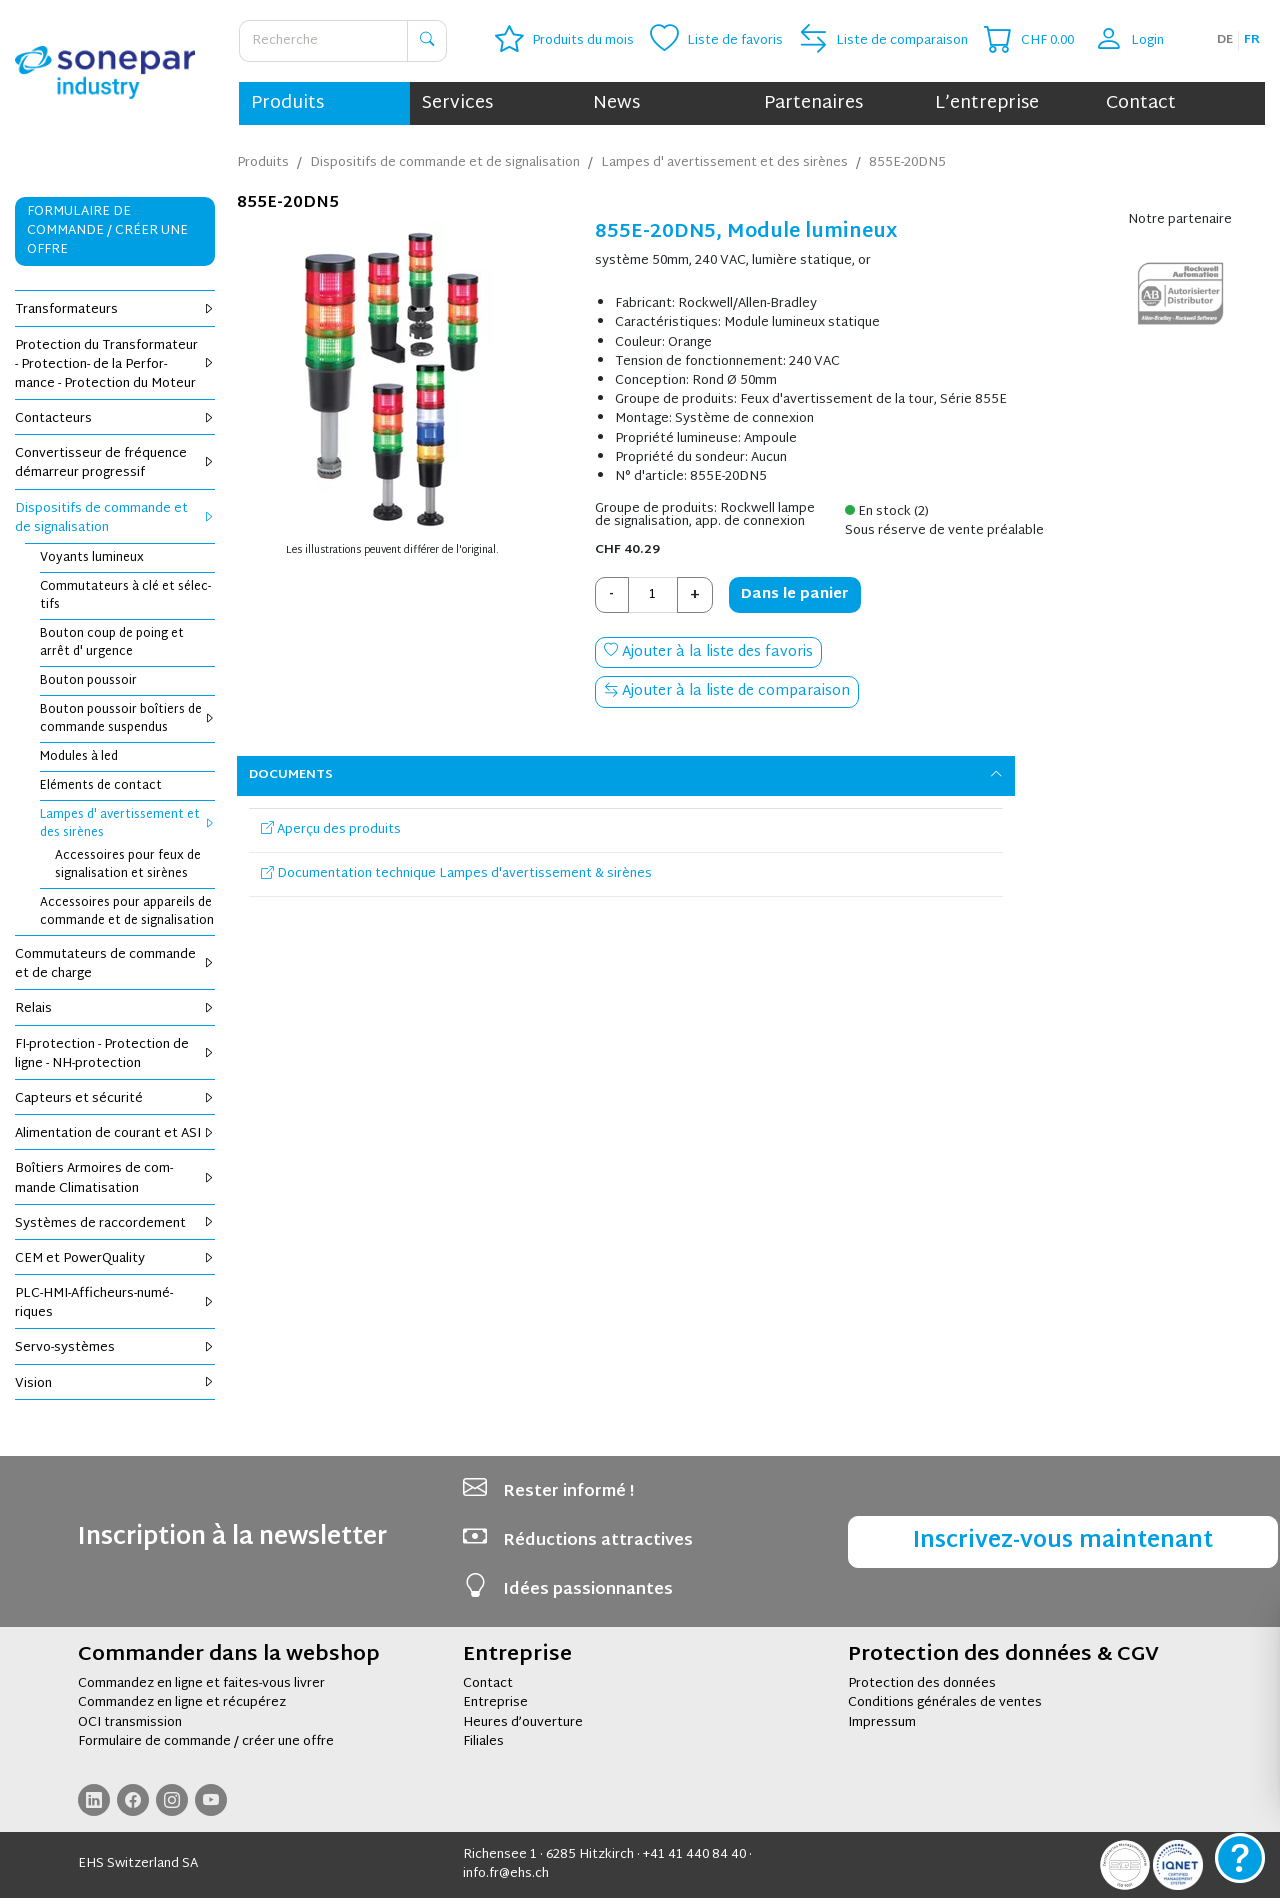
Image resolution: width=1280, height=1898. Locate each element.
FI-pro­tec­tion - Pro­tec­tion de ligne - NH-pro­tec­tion (115, 1054)
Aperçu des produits (331, 830)
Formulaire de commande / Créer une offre (107, 231)
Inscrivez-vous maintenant (1063, 1541)
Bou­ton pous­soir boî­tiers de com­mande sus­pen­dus (127, 719)
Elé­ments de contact (101, 786)
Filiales (483, 1742)
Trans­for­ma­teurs (115, 310)
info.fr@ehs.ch (506, 1874)
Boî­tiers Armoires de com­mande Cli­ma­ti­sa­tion (115, 1178)
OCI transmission (130, 1723)
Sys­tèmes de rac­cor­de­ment (115, 1224)
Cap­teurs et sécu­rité (115, 1099)
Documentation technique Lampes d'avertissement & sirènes (456, 874)
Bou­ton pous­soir (88, 681)
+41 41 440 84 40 (694, 1855)
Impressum (882, 1723)
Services (457, 103)
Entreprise (495, 1703)
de (1225, 40)
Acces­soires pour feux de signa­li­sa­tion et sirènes (128, 865)
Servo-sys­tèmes (115, 1348)
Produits (287, 103)
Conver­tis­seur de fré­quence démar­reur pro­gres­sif (115, 463)
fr (1252, 40)
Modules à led (79, 757)
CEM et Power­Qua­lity (115, 1259)
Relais (115, 1009)
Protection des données (922, 1684)
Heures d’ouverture (523, 1723)
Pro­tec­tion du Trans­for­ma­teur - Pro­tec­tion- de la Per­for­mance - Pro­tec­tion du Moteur (115, 365)
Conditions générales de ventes (945, 1703)
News (616, 103)
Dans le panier (795, 594)
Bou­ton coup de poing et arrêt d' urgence (112, 643)
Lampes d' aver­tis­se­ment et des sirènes (127, 824)
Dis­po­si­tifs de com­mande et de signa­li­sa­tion (115, 518)
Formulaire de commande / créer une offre (206, 1742)
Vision (115, 1384)
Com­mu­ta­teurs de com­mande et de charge (115, 964)
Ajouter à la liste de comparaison (727, 691)
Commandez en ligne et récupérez (182, 1703)
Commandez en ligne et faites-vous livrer (201, 1684)
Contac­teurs (115, 419)
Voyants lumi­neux (92, 558)
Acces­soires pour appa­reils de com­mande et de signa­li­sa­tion (127, 912)
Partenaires (813, 103)
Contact (1141, 103)
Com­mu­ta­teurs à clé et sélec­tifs (125, 596)
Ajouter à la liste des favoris (708, 652)
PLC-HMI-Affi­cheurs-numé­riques (115, 1303)
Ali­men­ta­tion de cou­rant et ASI (115, 1134)
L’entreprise (987, 103)
